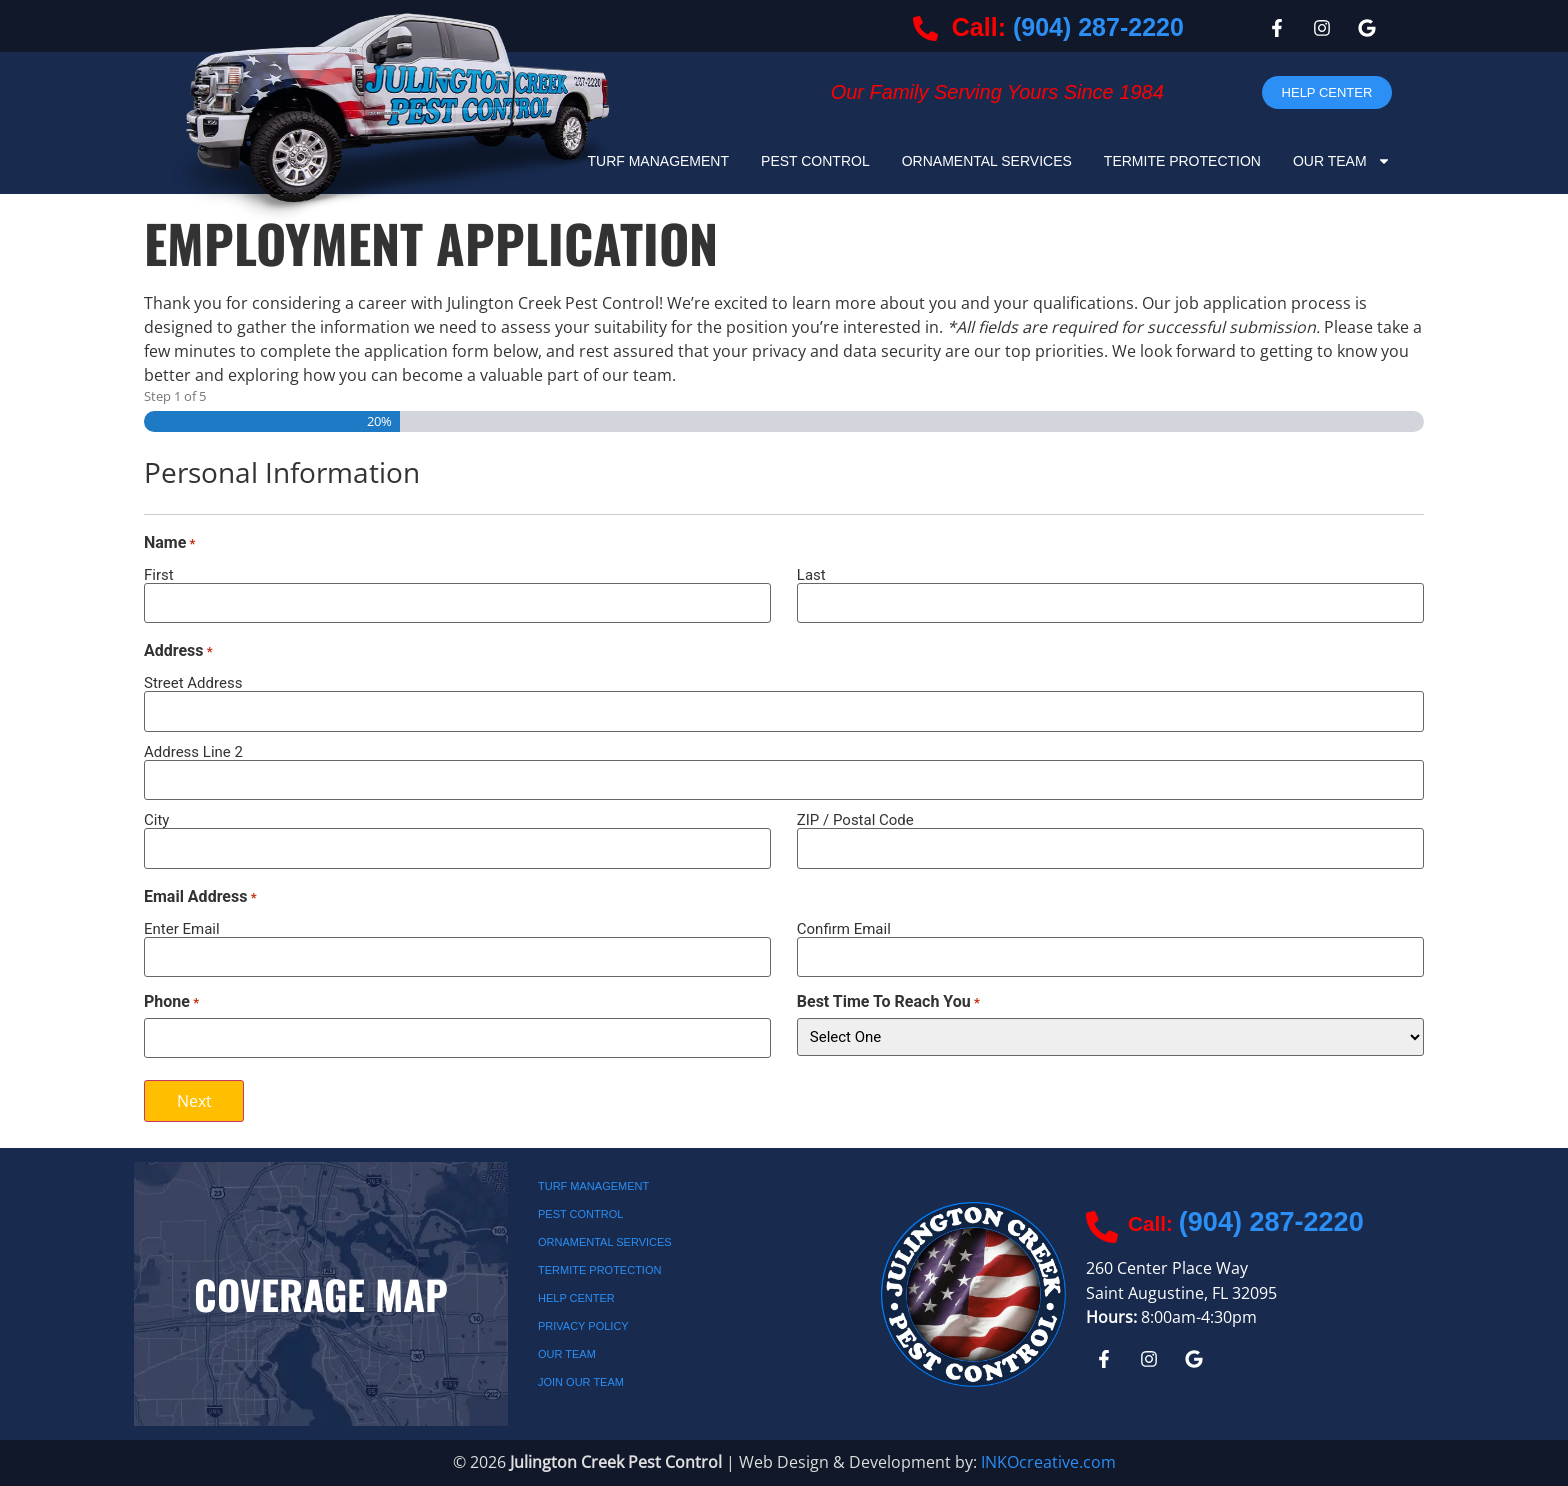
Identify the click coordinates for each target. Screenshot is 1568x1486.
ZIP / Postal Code (855, 819)
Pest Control (815, 161)
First (159, 574)
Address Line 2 (193, 751)
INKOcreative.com (1048, 1462)
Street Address (193, 682)
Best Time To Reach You (888, 1002)
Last (811, 574)
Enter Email (182, 928)
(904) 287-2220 (1098, 27)
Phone (171, 1002)
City (156, 819)
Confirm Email (844, 928)
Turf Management (658, 161)
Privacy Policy (583, 1326)
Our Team (1342, 161)
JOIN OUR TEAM (581, 1382)
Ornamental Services (987, 161)
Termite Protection (1182, 161)
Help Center (576, 1298)
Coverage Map (321, 1294)
